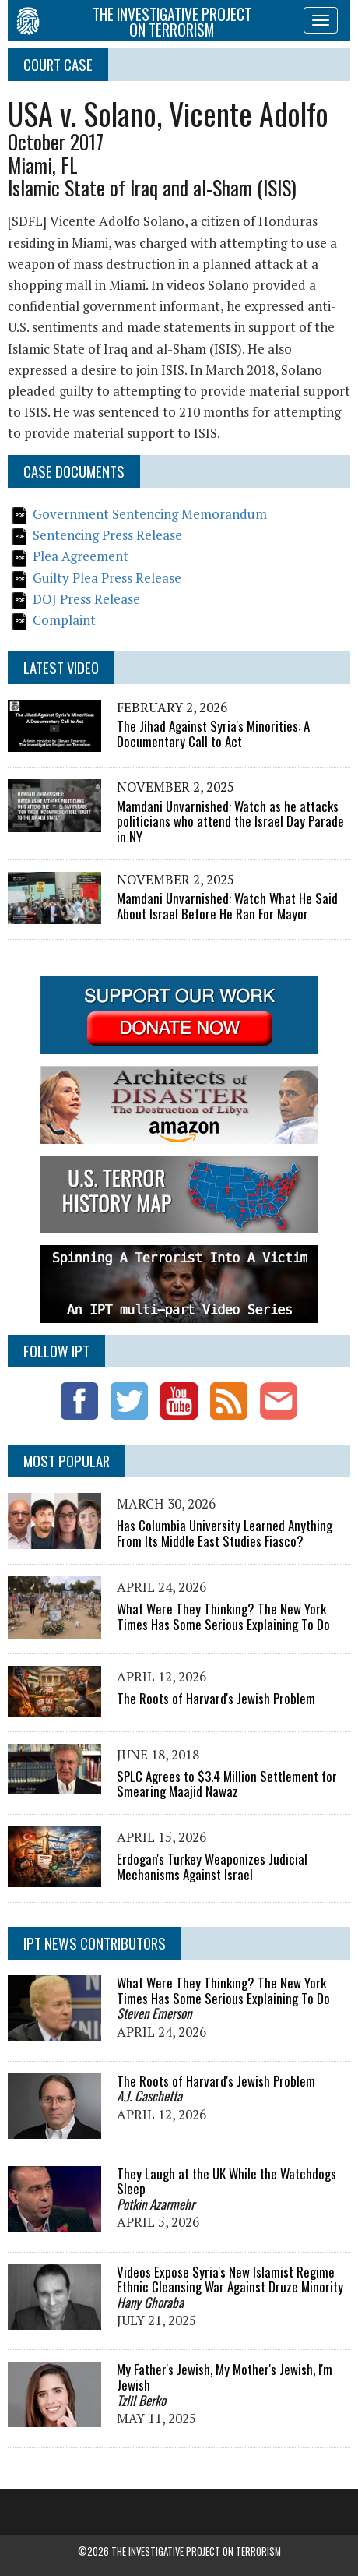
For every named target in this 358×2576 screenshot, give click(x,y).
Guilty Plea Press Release (107, 578)
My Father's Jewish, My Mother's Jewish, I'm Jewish (224, 2376)
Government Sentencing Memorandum (150, 514)
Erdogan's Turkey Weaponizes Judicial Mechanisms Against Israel (212, 1866)
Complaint (64, 620)
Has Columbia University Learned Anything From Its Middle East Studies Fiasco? (224, 1533)
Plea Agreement (80, 556)
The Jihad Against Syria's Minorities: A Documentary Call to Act (213, 733)
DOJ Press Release (86, 599)
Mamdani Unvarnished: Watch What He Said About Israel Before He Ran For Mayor (227, 905)
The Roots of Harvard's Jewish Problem (216, 1698)
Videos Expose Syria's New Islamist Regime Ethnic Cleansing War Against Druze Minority (230, 2279)
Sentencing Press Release (107, 535)
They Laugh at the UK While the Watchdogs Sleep (226, 2181)
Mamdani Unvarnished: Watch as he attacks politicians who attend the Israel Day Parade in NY (230, 821)
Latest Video (61, 667)
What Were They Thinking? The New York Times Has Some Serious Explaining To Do (223, 1616)
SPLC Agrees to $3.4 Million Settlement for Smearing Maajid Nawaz (227, 1783)
